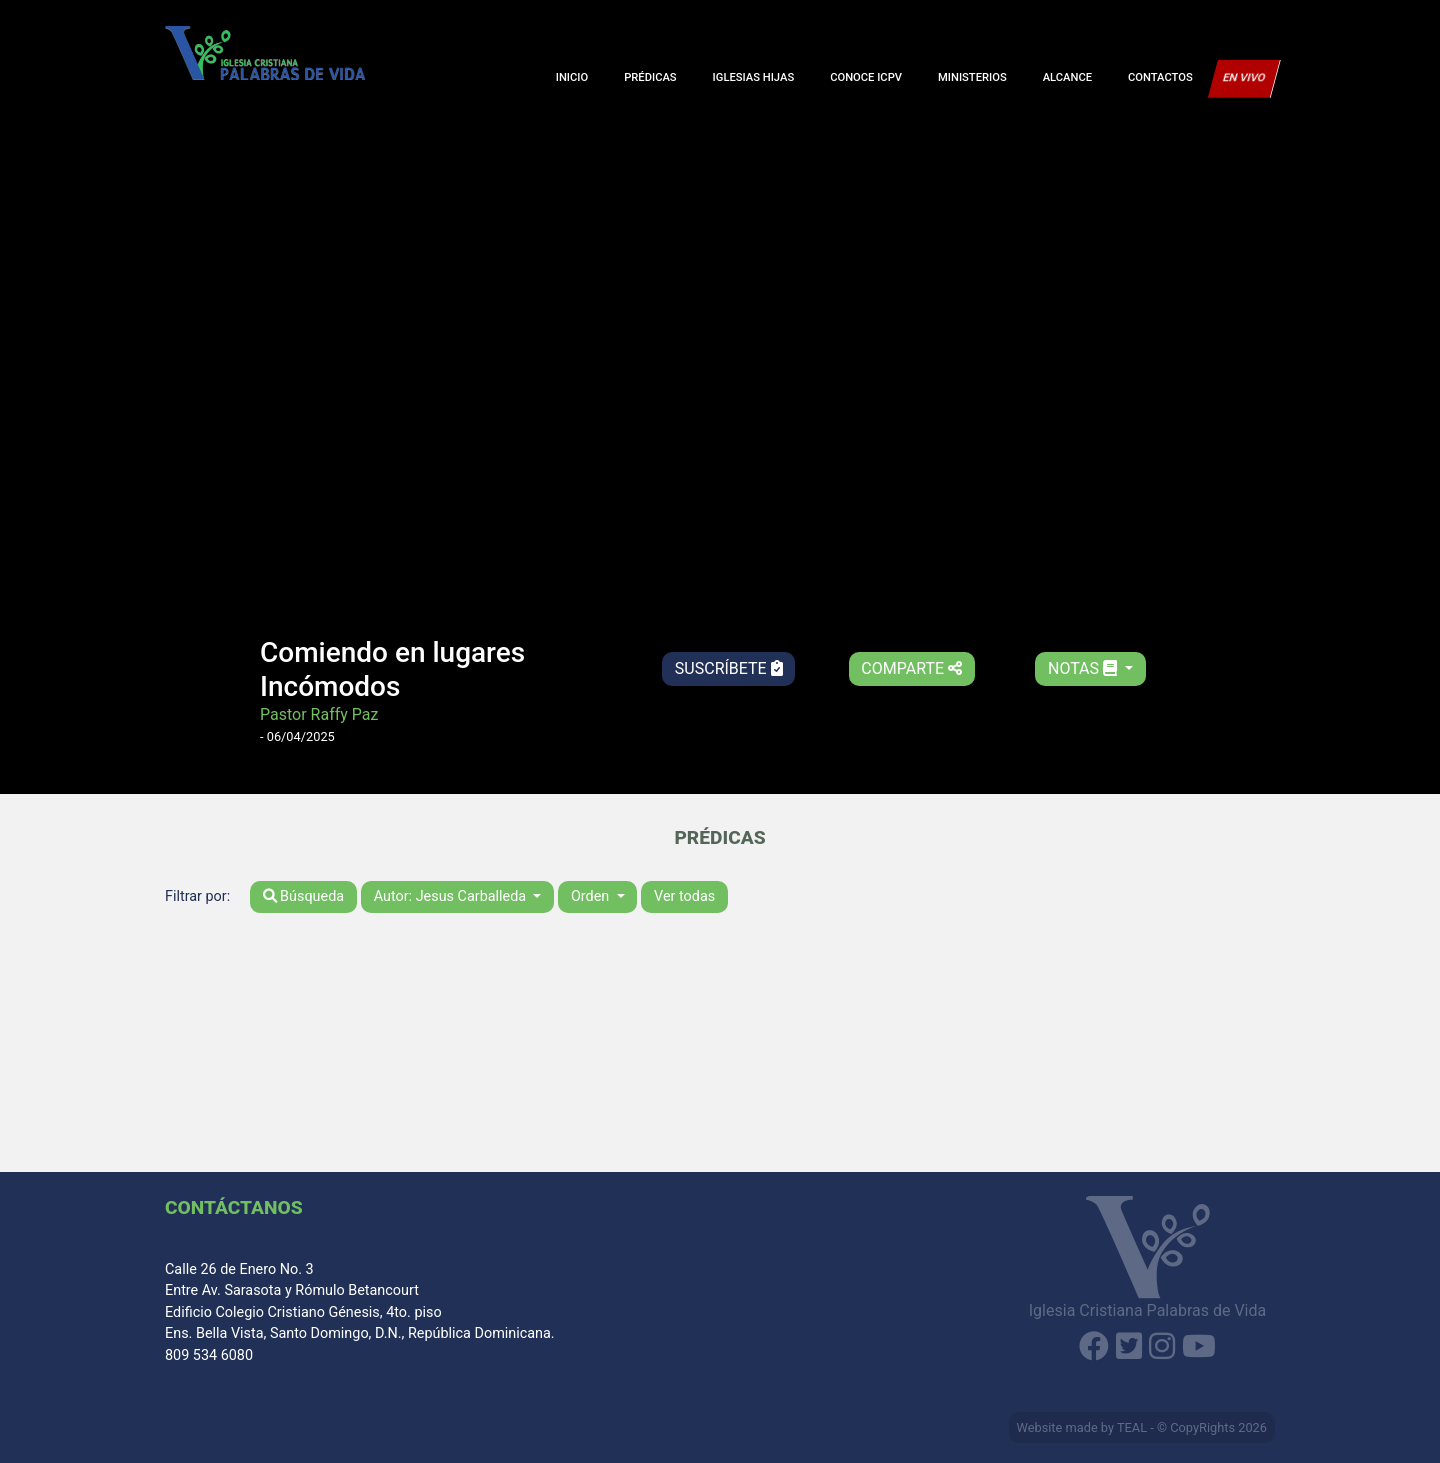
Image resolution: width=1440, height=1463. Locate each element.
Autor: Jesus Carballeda (452, 896)
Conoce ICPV (866, 77)
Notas (1084, 668)
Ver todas (684, 896)
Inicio (572, 77)
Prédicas (650, 77)
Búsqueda (304, 896)
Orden (592, 896)
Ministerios (972, 77)
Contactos (1160, 77)
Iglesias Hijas (754, 77)
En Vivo (1244, 77)
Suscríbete (729, 668)
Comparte (911, 668)
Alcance (1067, 77)
